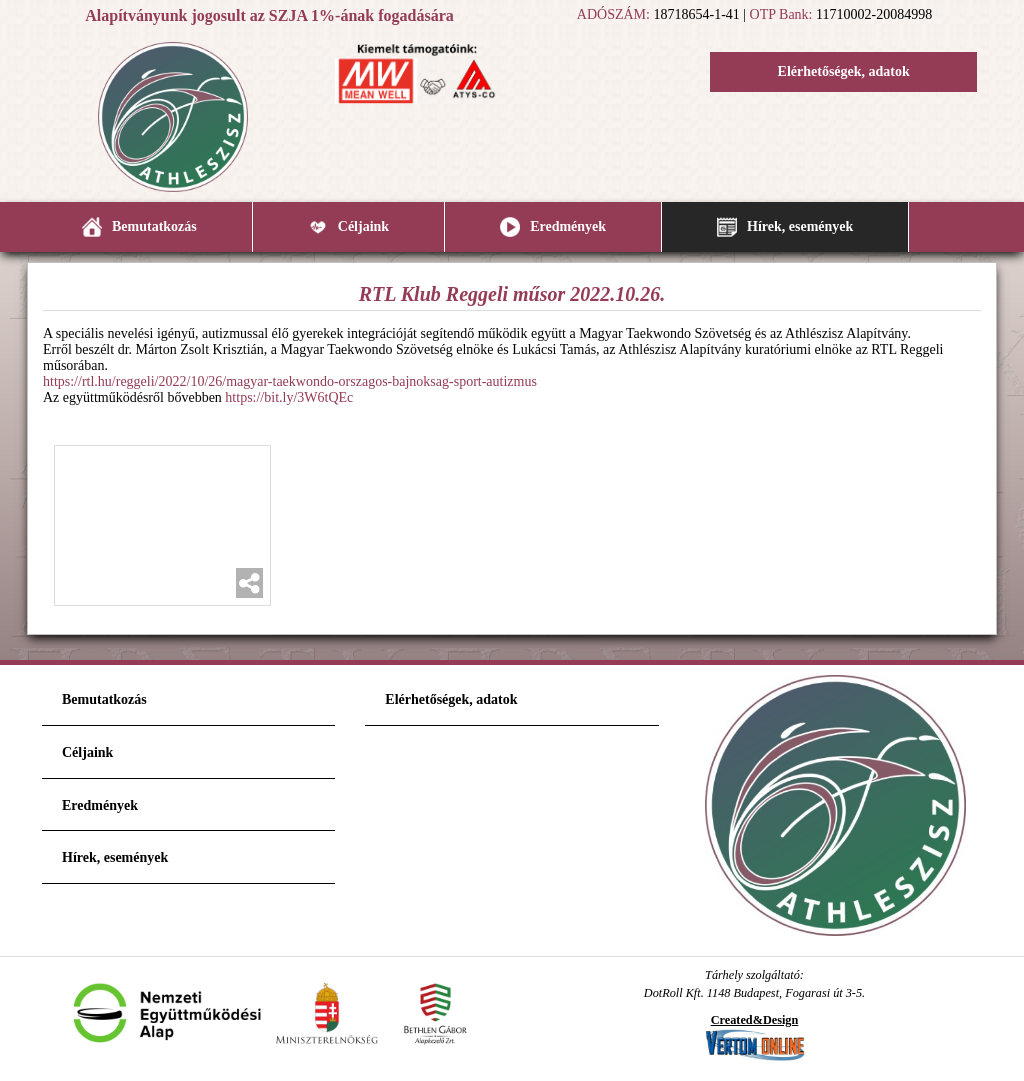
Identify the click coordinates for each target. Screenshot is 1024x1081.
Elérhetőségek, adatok (844, 71)
